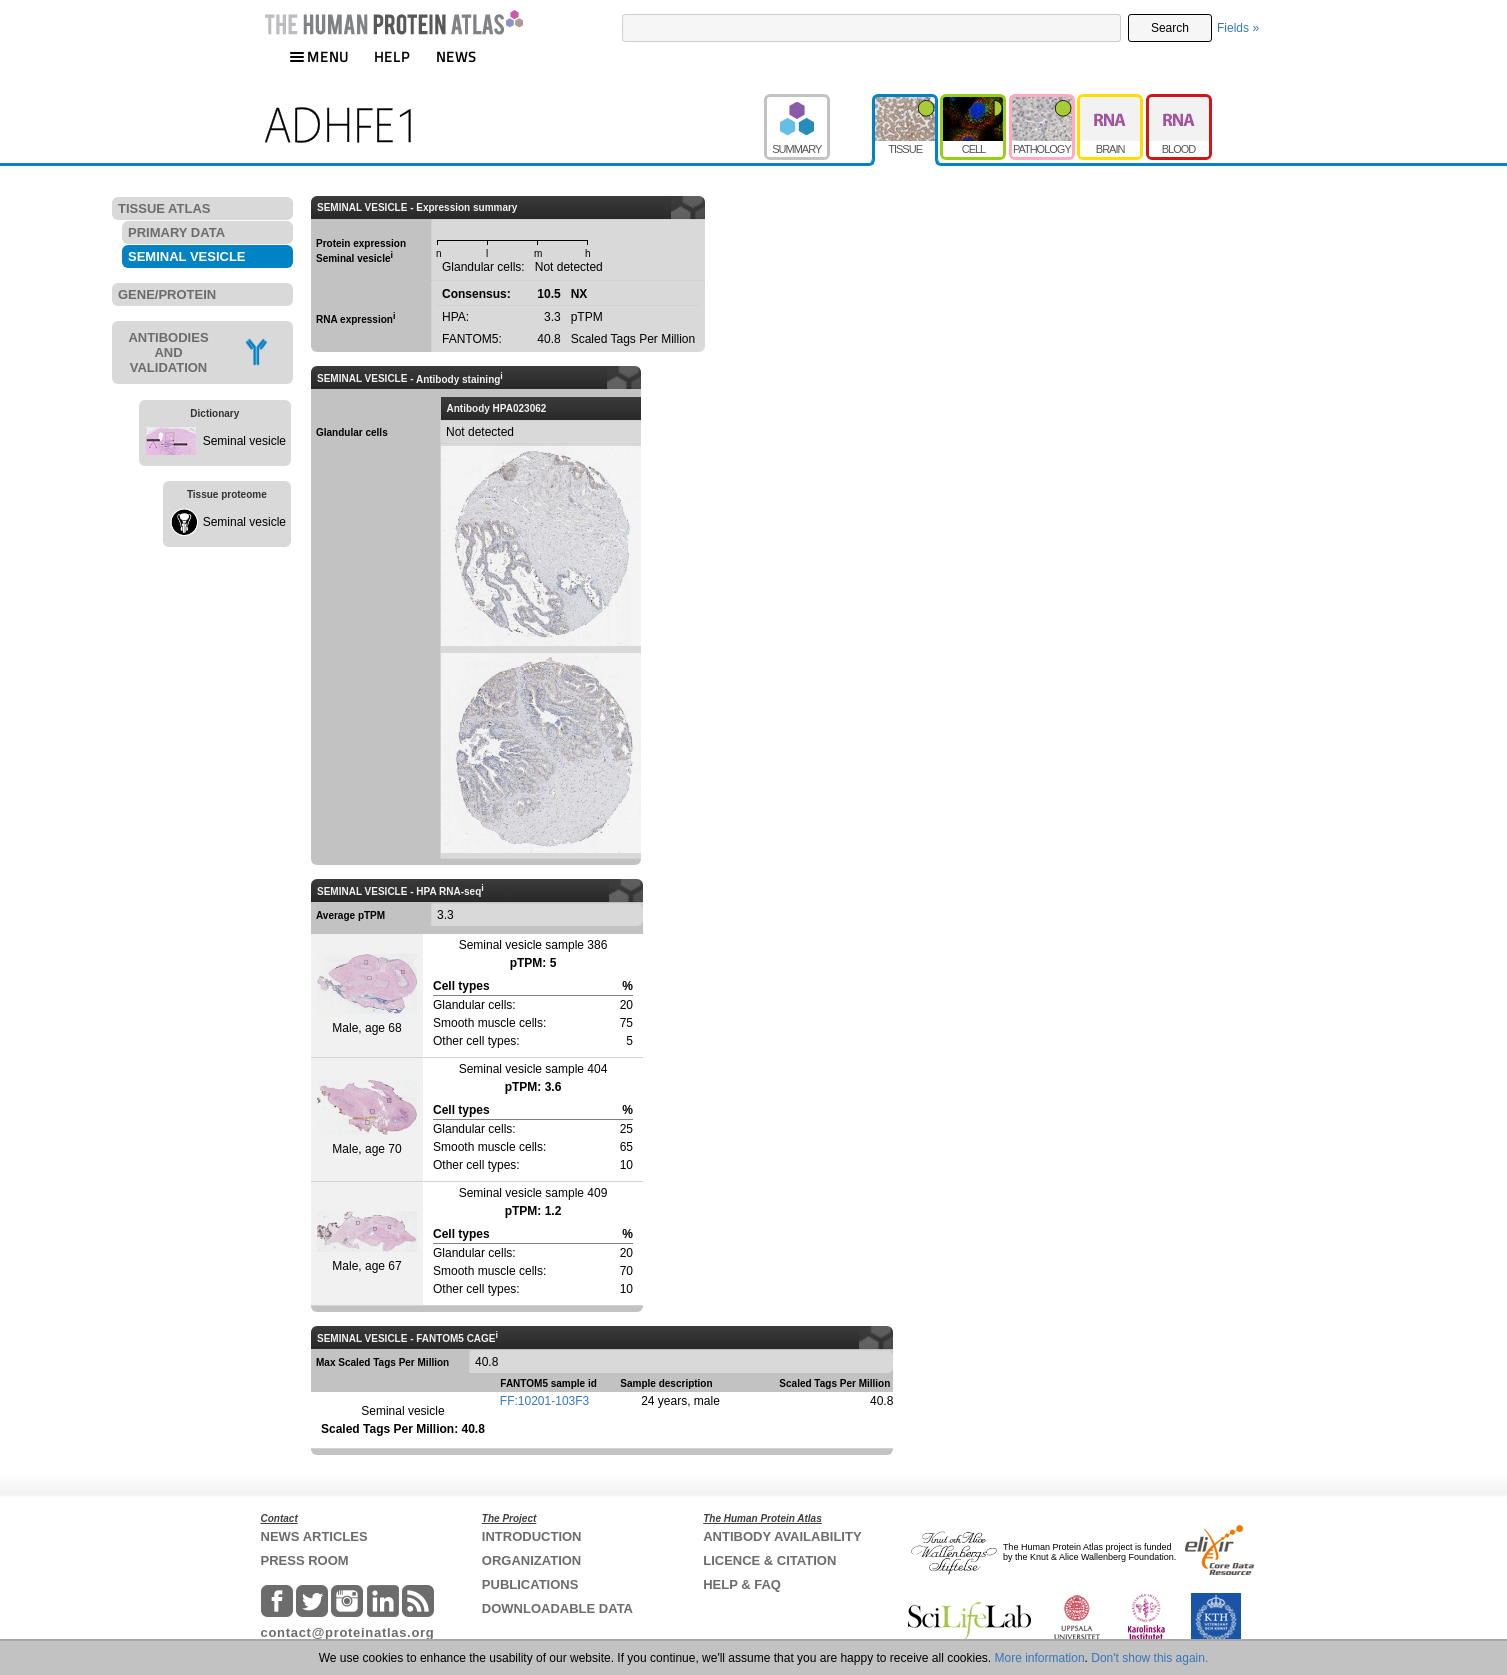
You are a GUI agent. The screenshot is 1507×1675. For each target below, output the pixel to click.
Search (1170, 28)
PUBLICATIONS (530, 1584)
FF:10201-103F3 (544, 1401)
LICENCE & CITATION (769, 1560)
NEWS (456, 56)
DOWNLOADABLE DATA (557, 1608)
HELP (392, 56)
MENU (319, 56)
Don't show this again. (1149, 1658)
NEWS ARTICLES (314, 1536)
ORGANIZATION (531, 1560)
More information (1040, 1658)
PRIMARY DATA (176, 232)
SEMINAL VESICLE (187, 256)
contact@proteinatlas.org (348, 1632)
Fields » (1238, 28)
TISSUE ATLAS (164, 208)
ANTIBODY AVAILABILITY (782, 1536)
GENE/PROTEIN (167, 294)
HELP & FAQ (742, 1584)
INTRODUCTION (532, 1536)
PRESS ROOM (305, 1560)
